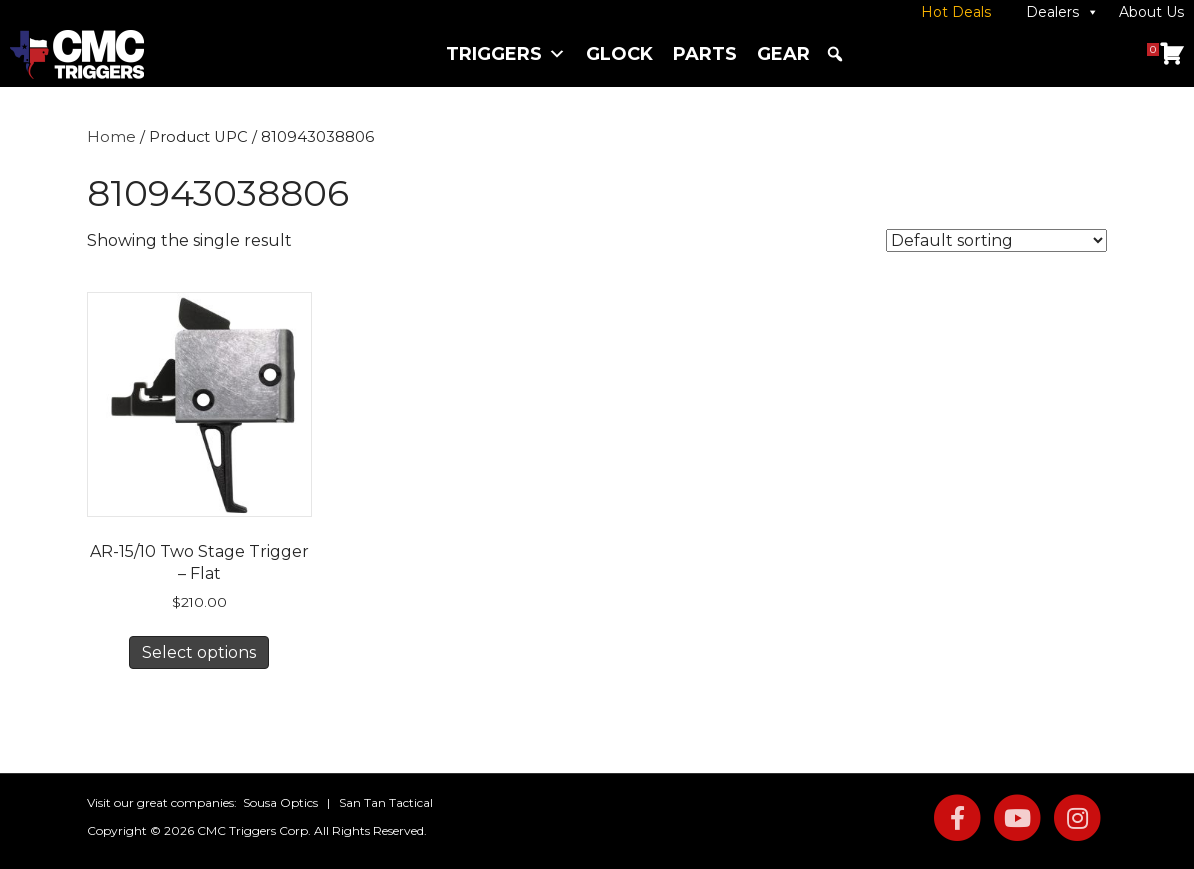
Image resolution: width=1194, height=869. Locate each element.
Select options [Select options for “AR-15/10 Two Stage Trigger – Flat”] (199, 652)
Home (111, 137)
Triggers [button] (506, 54)
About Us (1151, 12)
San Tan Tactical (386, 802)
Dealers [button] (1062, 12)
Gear (783, 54)
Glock (619, 54)
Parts (705, 54)
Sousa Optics (280, 802)
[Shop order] (996, 240)
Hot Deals (956, 12)
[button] (835, 54)
